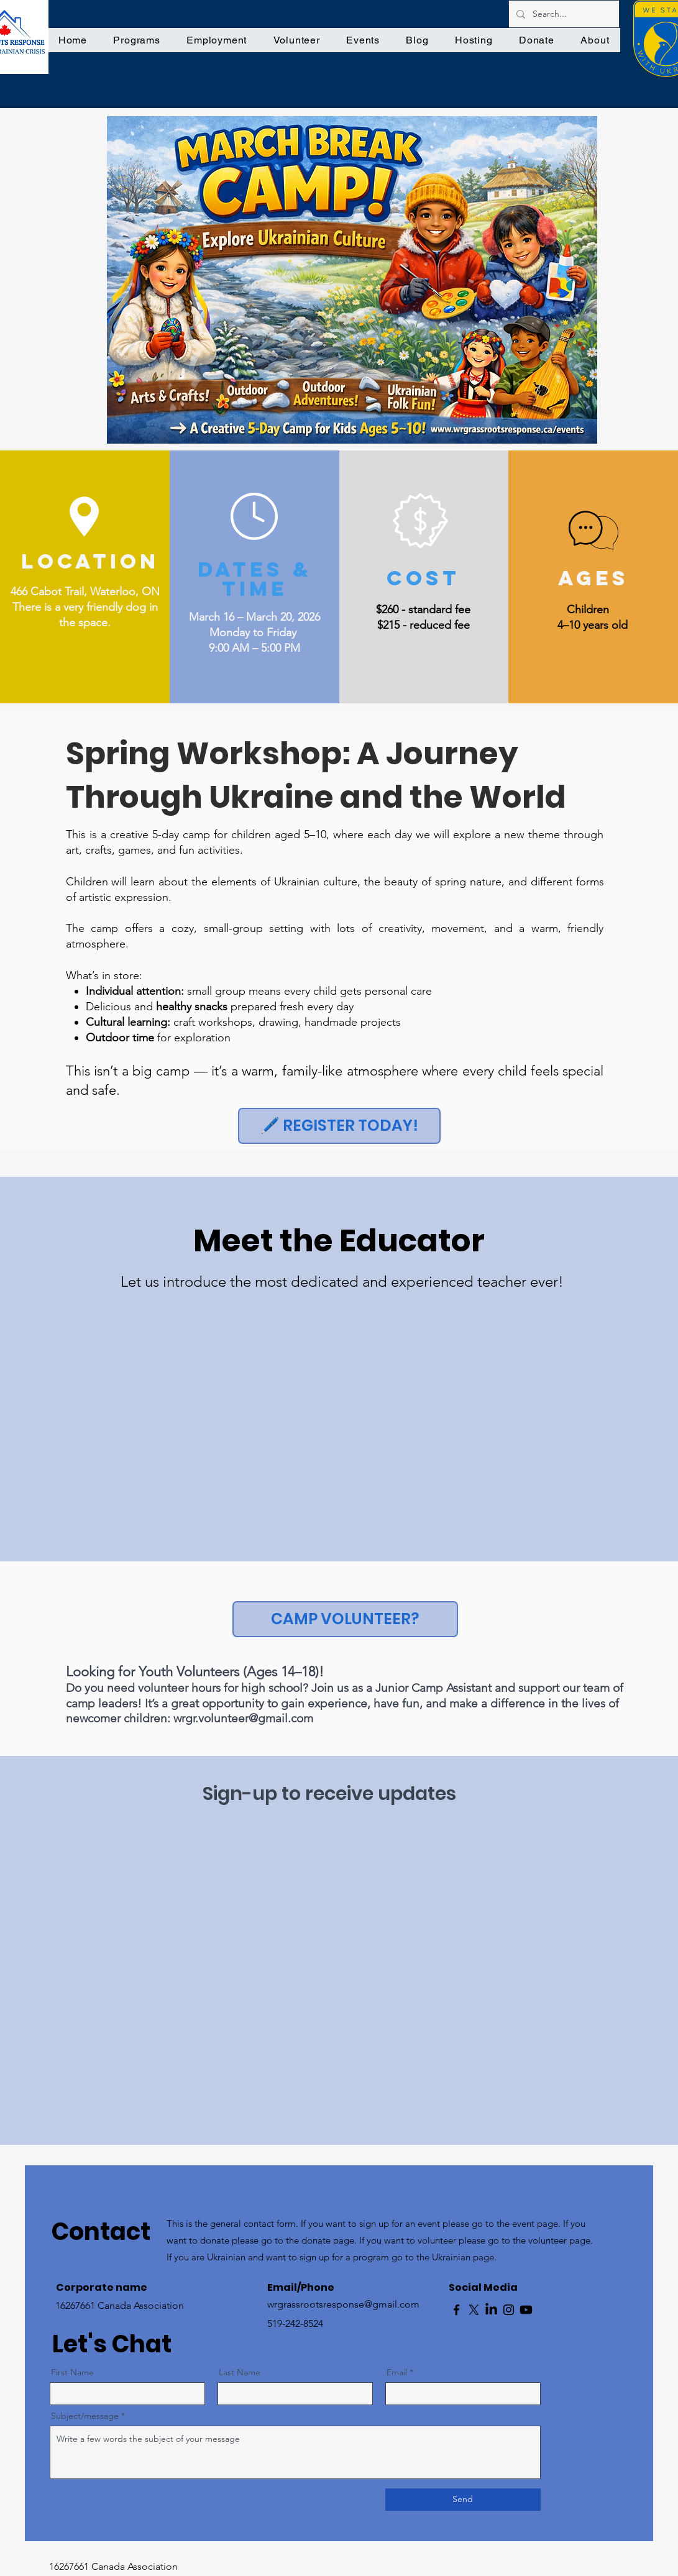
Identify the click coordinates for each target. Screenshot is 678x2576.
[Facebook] (456, 2310)
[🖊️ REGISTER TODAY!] (339, 1126)
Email (397, 2372)
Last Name (239, 2372)
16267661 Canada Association (113, 2566)
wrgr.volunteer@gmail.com (243, 1718)
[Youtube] (526, 2310)
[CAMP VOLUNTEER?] (345, 1619)
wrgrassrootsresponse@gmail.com (343, 2304)
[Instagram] (509, 2310)
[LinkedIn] (491, 2310)
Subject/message (85, 2415)
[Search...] (563, 14)
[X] (474, 2310)
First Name (72, 2372)
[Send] (463, 2499)
